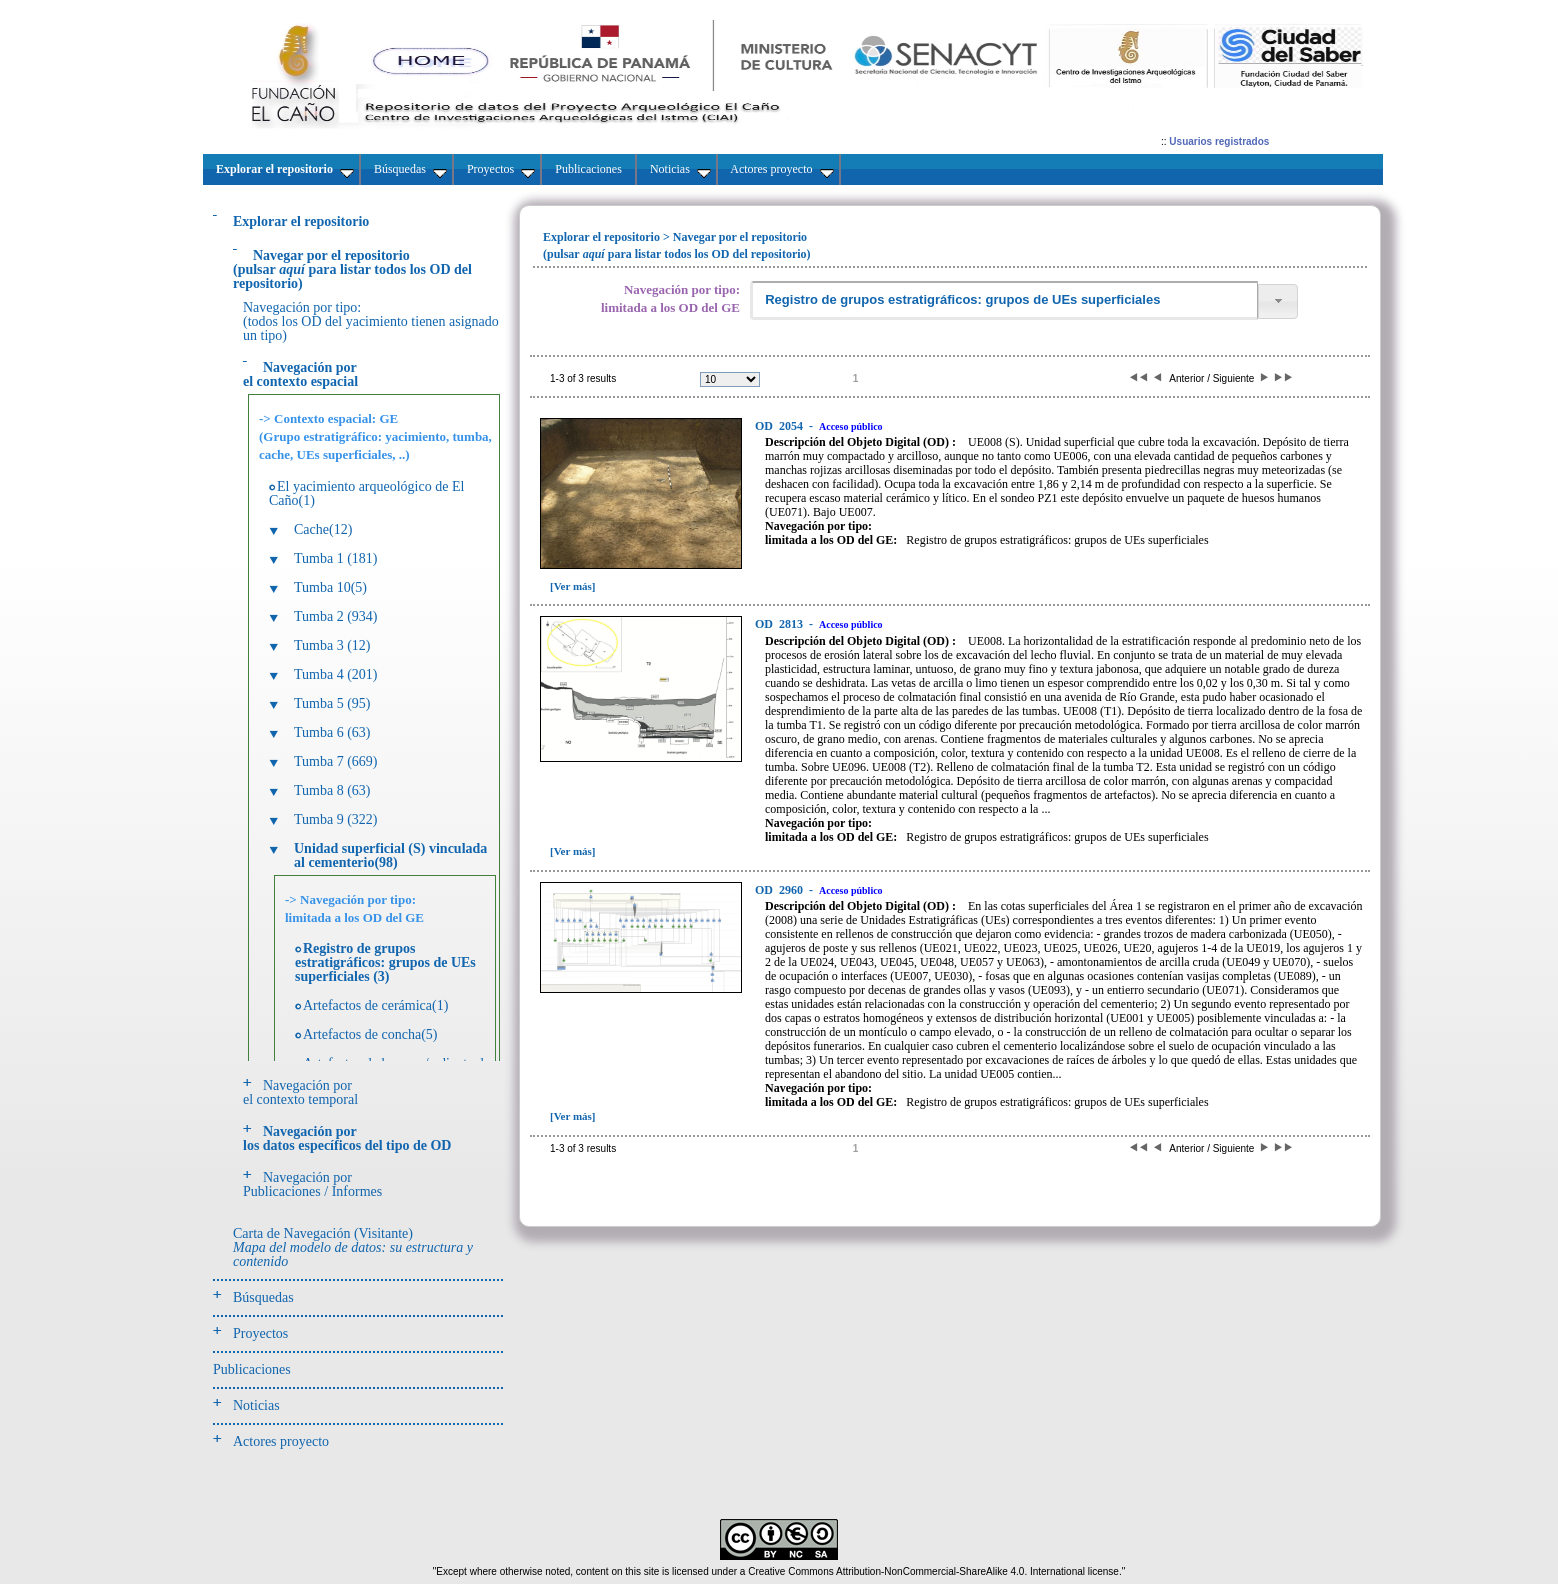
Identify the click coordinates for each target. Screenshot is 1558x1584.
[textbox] (1004, 300)
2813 (780, 624)
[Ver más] (573, 586)
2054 (780, 426)
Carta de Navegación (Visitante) (353, 1247)
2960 (780, 890)
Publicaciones (252, 1369)
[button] (1278, 301)
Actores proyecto (281, 1441)
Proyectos (260, 1333)
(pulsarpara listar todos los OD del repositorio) (352, 269)
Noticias (256, 1405)
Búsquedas (263, 1297)
